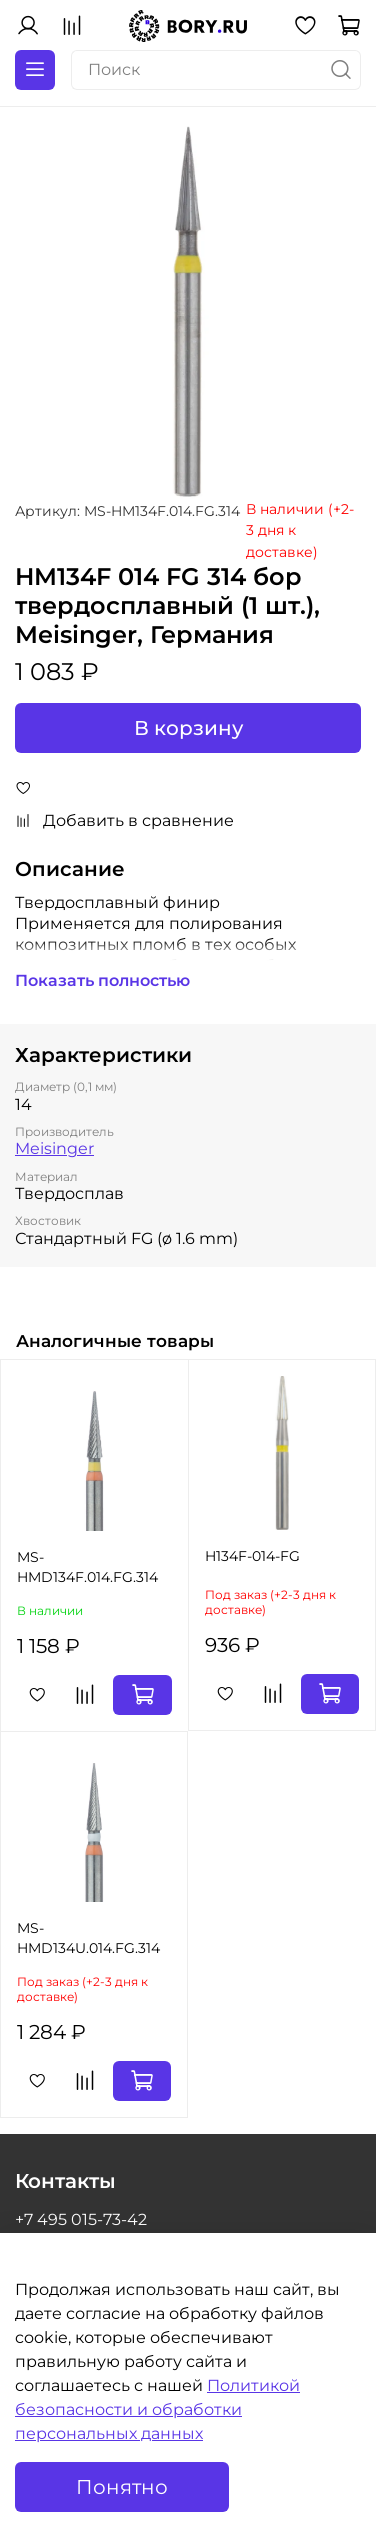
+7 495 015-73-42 (81, 2219)
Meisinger (54, 1148)
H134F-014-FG (252, 1556)
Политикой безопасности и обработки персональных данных (157, 2409)
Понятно (122, 2487)
